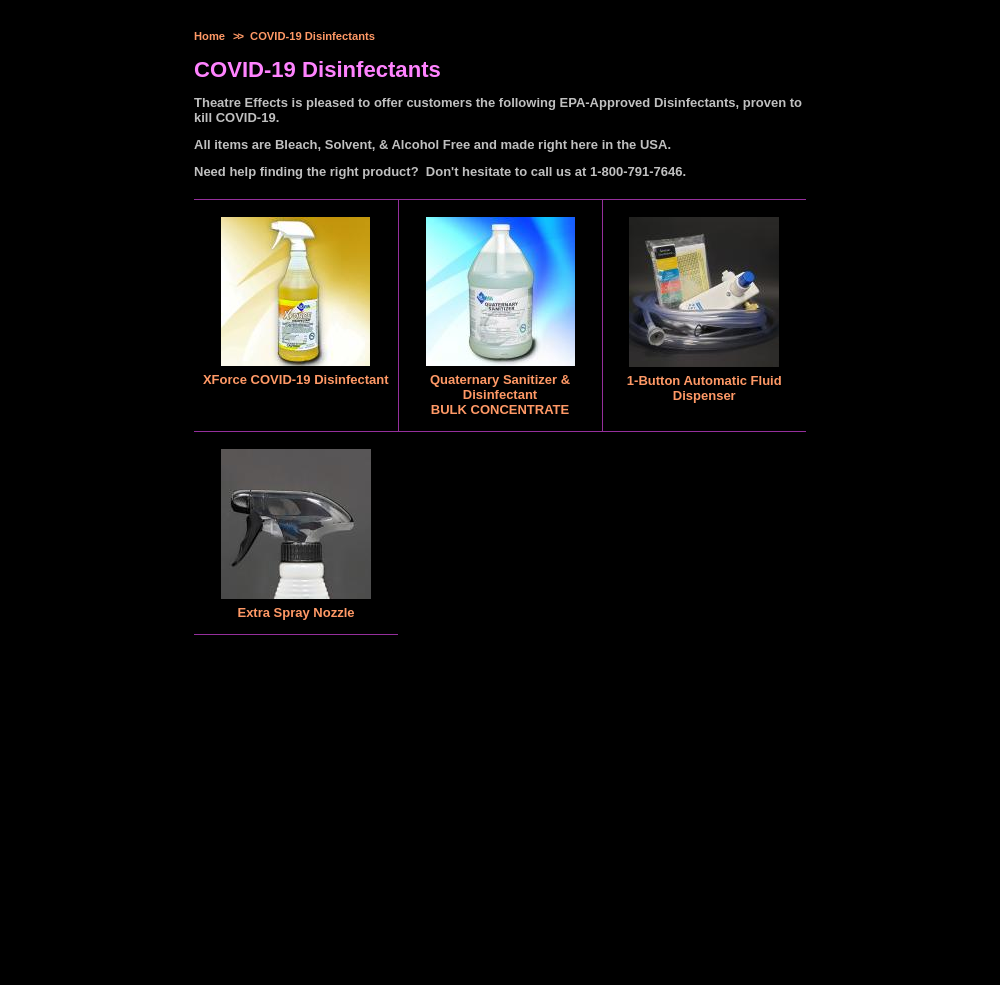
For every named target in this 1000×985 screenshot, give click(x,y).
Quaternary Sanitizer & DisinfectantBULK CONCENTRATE (500, 394)
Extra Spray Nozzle (295, 612)
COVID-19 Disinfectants (312, 36)
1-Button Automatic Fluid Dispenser (704, 388)
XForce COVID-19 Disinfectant (296, 379)
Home (209, 36)
